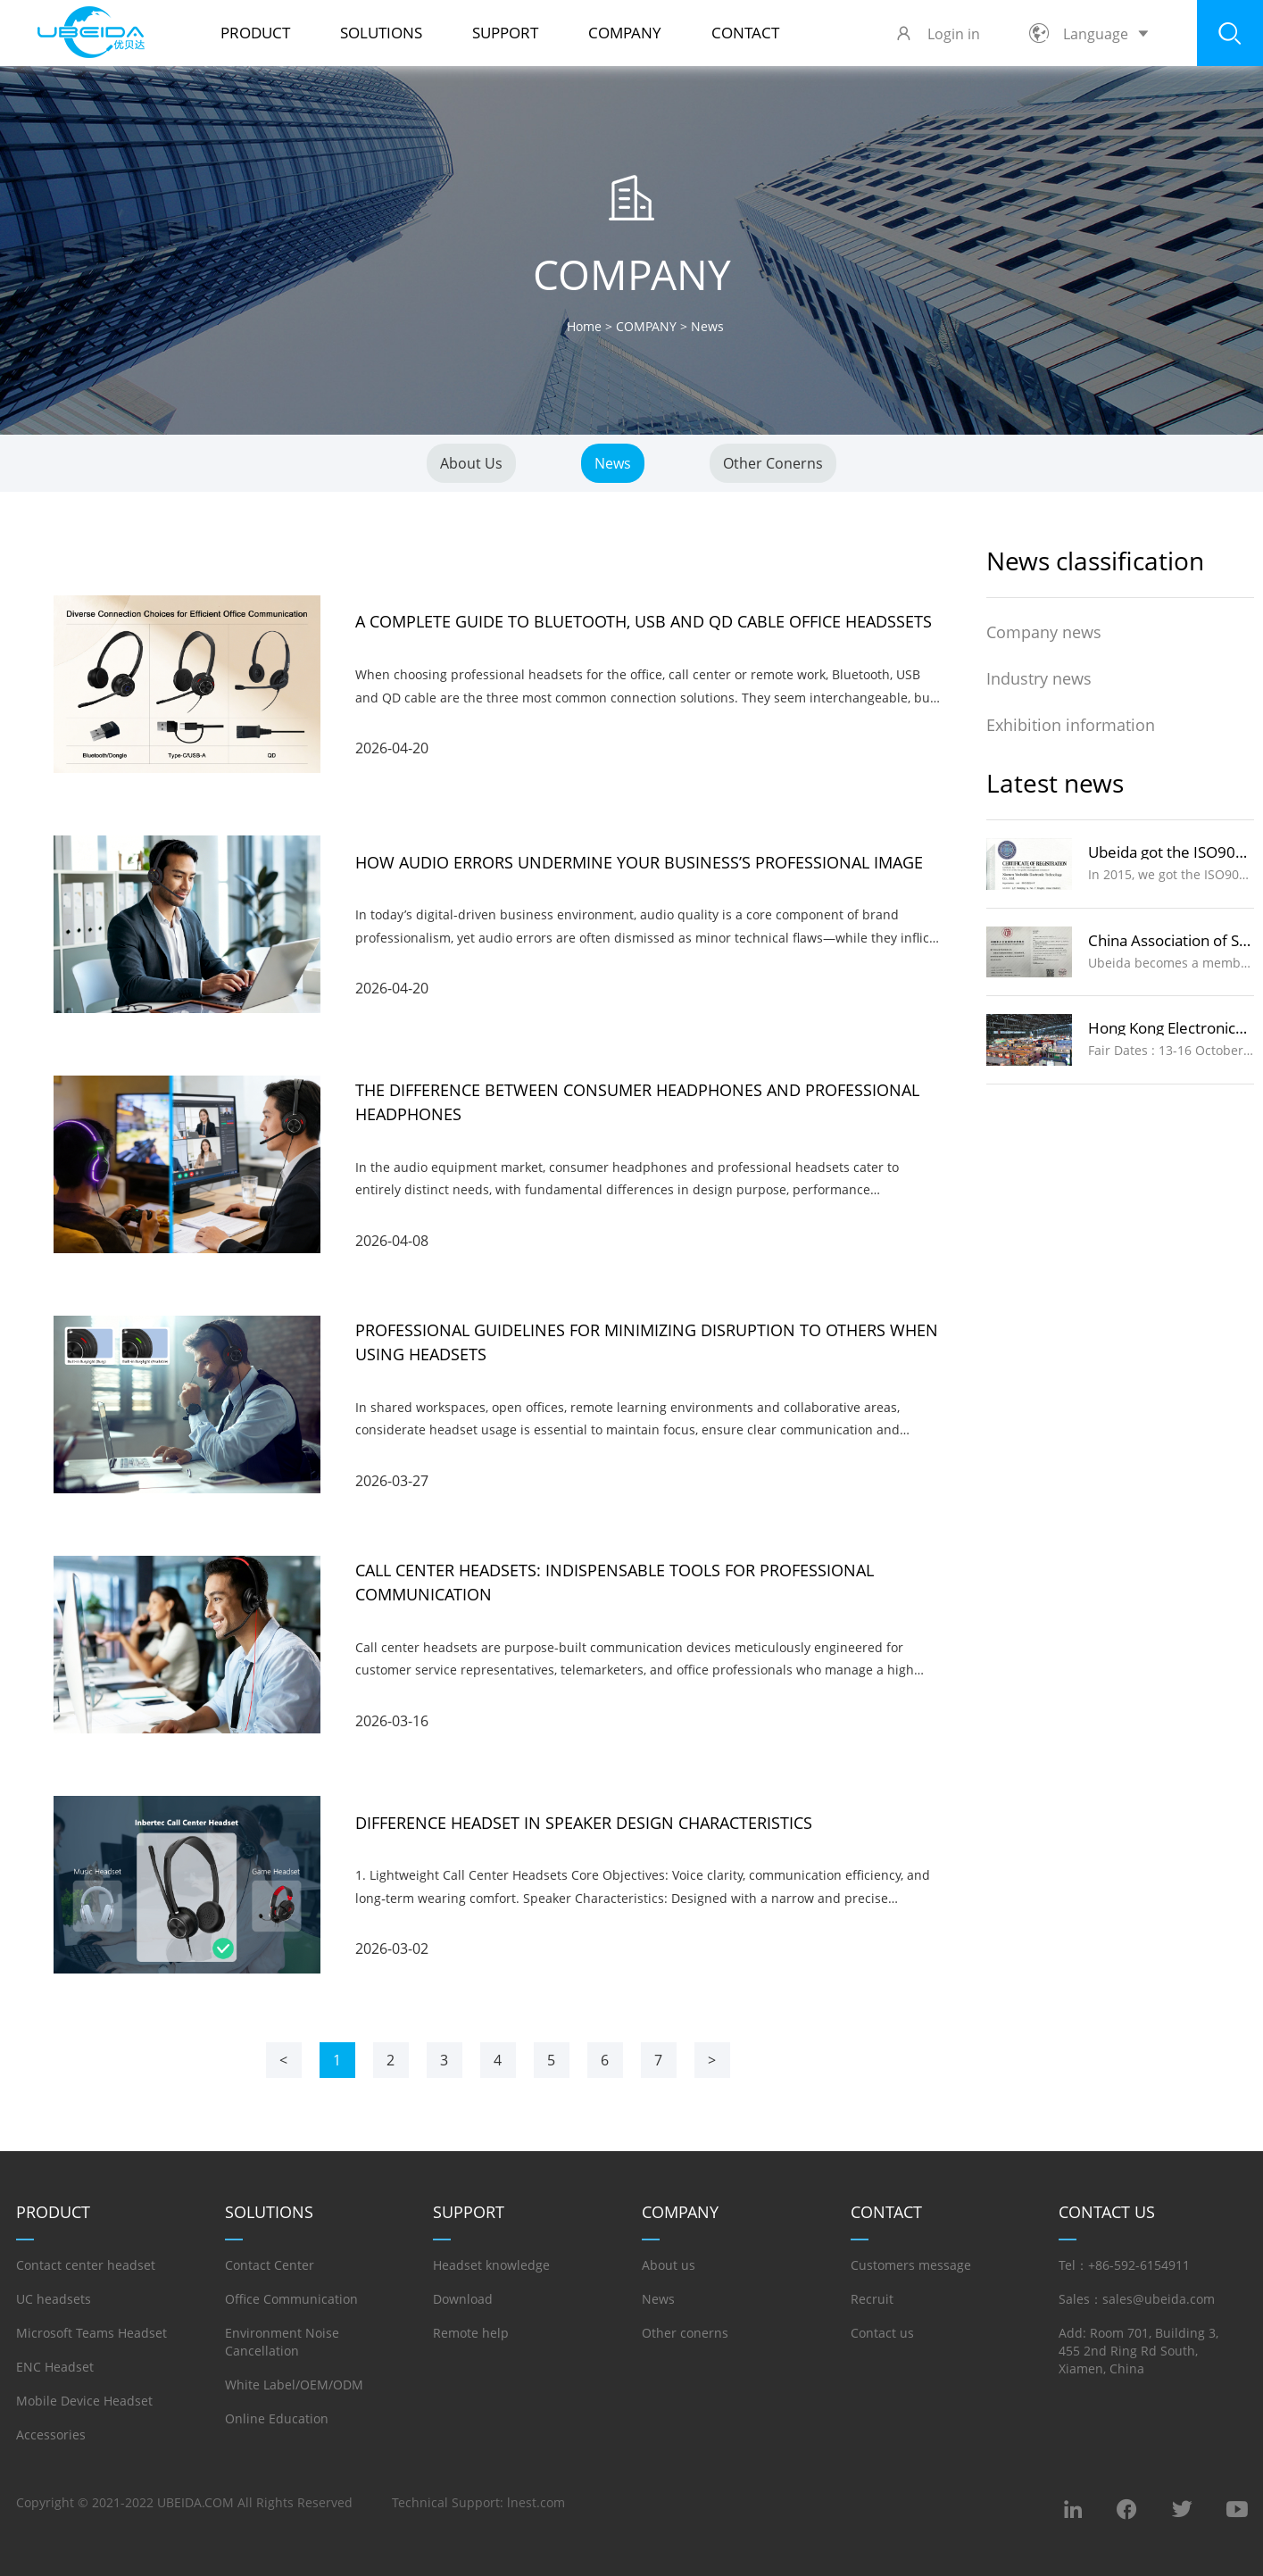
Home (584, 326)
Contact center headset (85, 2264)
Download (463, 2298)
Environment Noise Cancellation (282, 2341)
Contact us (882, 2332)
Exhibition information (1070, 724)
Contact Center (269, 2264)
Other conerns (773, 463)
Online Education (276, 2418)
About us (471, 463)
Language (1089, 34)
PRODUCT (255, 32)
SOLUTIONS (381, 32)
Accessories (51, 2434)
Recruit (872, 2298)
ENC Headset (55, 2366)
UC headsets (53, 2298)
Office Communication (291, 2298)
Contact (745, 32)
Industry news (1039, 678)
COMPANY (624, 32)
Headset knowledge (491, 2264)
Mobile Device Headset (84, 2400)
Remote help (471, 2332)
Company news (1043, 632)
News (612, 463)
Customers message (911, 2264)
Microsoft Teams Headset (91, 2332)
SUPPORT (505, 32)
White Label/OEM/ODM (294, 2384)
